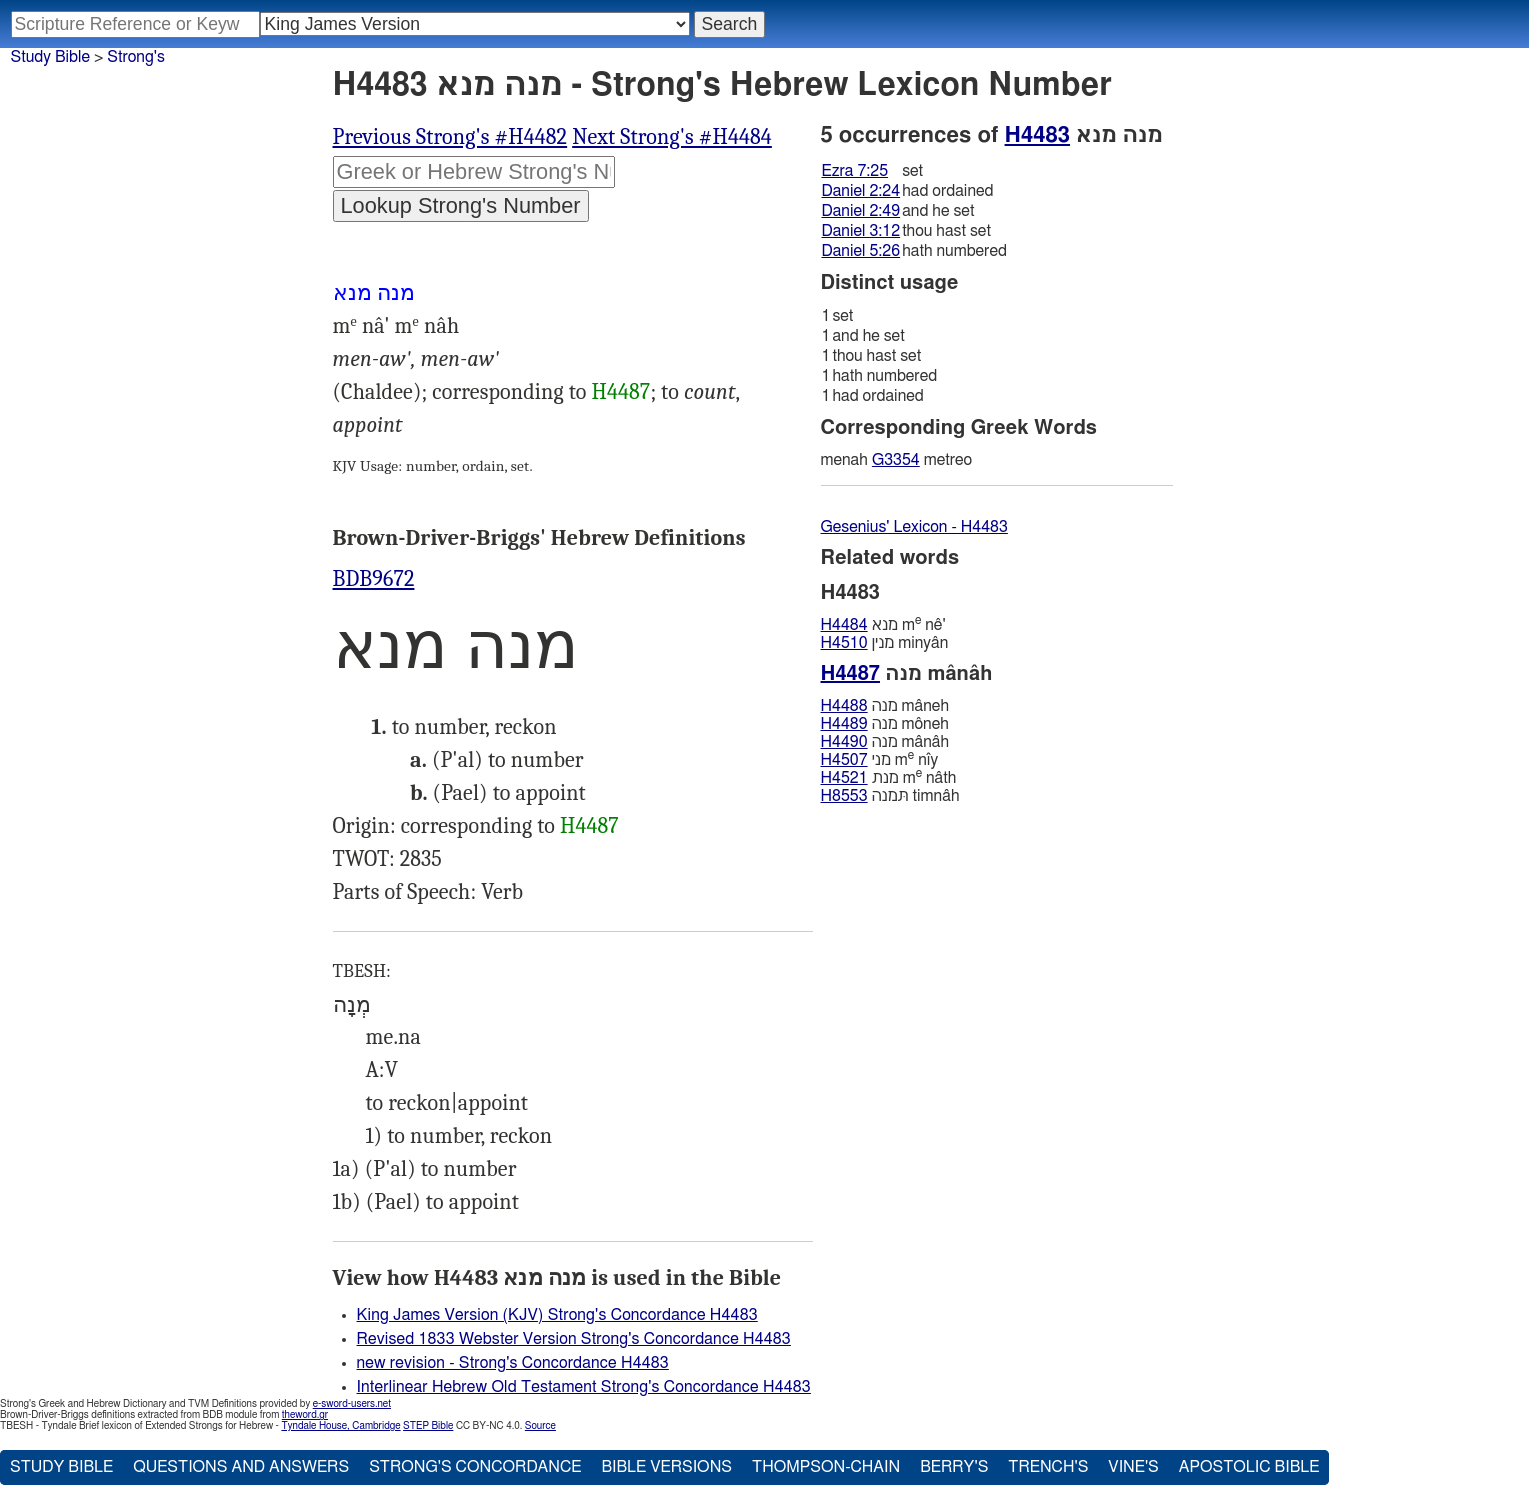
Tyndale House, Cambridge (340, 1426)
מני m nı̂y (880, 759)
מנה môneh (885, 724)
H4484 (844, 625)
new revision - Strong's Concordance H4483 (513, 1363)
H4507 (844, 760)
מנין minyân (885, 643)
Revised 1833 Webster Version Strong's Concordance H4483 (574, 1339)
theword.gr (305, 1415)
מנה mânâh (885, 742)
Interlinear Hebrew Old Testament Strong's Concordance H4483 (584, 1387)
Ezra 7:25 (855, 171)
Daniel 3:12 (861, 231)
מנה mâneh (885, 706)
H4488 (844, 706)
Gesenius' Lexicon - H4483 (914, 527)
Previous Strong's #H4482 (450, 137)
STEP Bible (428, 1426)
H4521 (844, 778)
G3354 (896, 460)
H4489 (844, 724)
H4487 (621, 392)
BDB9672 (374, 579)
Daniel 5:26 (861, 251)
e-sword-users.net (352, 1404)
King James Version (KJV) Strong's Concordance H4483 (557, 1315)
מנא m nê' (883, 624)
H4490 (844, 742)
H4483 (1037, 135)
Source (540, 1426)
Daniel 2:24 (861, 191)
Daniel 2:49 (861, 211)
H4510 (844, 643)
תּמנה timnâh (890, 796)
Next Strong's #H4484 (672, 137)
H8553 (844, 796)
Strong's (136, 57)
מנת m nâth (889, 777)
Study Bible (50, 57)
